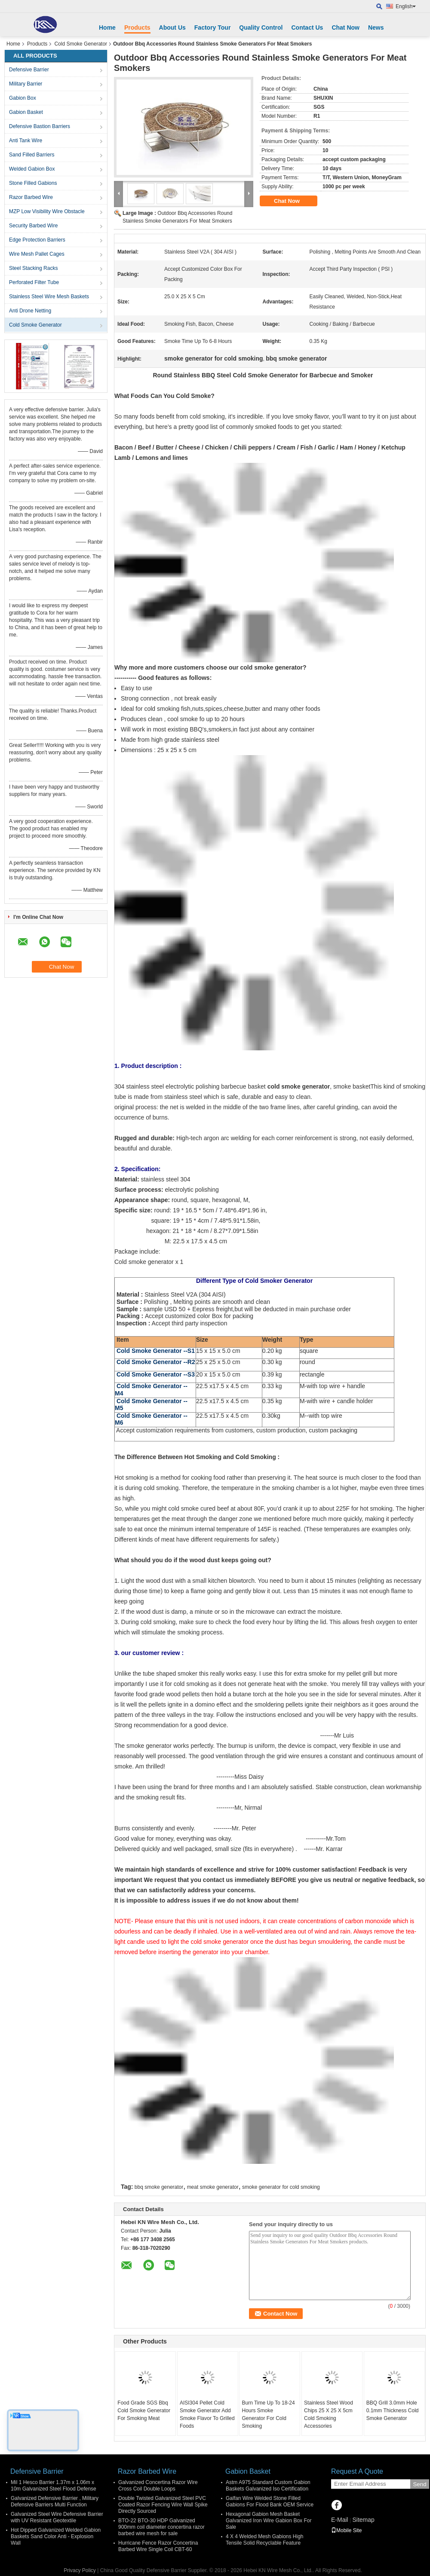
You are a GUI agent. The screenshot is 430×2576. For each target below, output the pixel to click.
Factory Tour (212, 27)
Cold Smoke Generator (80, 44)
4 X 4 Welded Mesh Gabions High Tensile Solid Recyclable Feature (265, 2539)
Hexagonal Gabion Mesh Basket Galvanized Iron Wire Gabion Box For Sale (268, 2520)
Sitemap (363, 2519)
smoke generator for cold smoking (281, 2187)
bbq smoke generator (159, 2187)
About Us (172, 27)
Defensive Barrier (29, 70)
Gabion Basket (26, 112)
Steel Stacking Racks (33, 268)
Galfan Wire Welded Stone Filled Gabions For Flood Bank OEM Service (269, 2501)
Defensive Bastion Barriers (39, 126)
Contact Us (307, 27)
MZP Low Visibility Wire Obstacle (47, 211)
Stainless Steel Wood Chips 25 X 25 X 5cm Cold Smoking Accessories (328, 2414)
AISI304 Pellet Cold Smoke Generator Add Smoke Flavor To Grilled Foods (207, 2414)
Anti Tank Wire (25, 141)
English (406, 6)
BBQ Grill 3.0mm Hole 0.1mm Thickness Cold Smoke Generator (392, 2410)
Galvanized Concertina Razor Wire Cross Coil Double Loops (158, 2485)
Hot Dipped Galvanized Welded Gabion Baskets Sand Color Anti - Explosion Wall (56, 2536)
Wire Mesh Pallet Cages (36, 254)
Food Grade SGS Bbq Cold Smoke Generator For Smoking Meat (143, 2410)
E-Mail (339, 2519)
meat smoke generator (213, 2187)
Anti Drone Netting (30, 311)
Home (107, 27)
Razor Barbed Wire (31, 197)
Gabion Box (22, 98)
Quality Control (261, 27)
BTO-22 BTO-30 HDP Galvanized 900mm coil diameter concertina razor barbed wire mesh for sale (161, 2527)
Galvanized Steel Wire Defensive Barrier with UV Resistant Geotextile (57, 2517)
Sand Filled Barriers (31, 155)
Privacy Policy (80, 2570)
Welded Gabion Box (32, 169)
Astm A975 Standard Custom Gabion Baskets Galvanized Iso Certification (268, 2485)
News (376, 27)
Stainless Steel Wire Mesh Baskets (49, 297)
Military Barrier (25, 84)
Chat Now (345, 27)
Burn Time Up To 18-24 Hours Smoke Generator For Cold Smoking (268, 2414)
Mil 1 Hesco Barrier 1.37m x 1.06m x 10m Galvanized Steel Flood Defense (53, 2485)
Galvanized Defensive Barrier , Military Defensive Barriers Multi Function (54, 2501)
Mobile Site (346, 2530)
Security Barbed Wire (33, 226)
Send (419, 2484)
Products (137, 27)
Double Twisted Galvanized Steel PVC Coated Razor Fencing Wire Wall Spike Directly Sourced (163, 2504)
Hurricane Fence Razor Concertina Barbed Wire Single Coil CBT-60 (158, 2546)
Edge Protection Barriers (37, 240)
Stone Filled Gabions (33, 183)
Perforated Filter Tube (34, 282)
